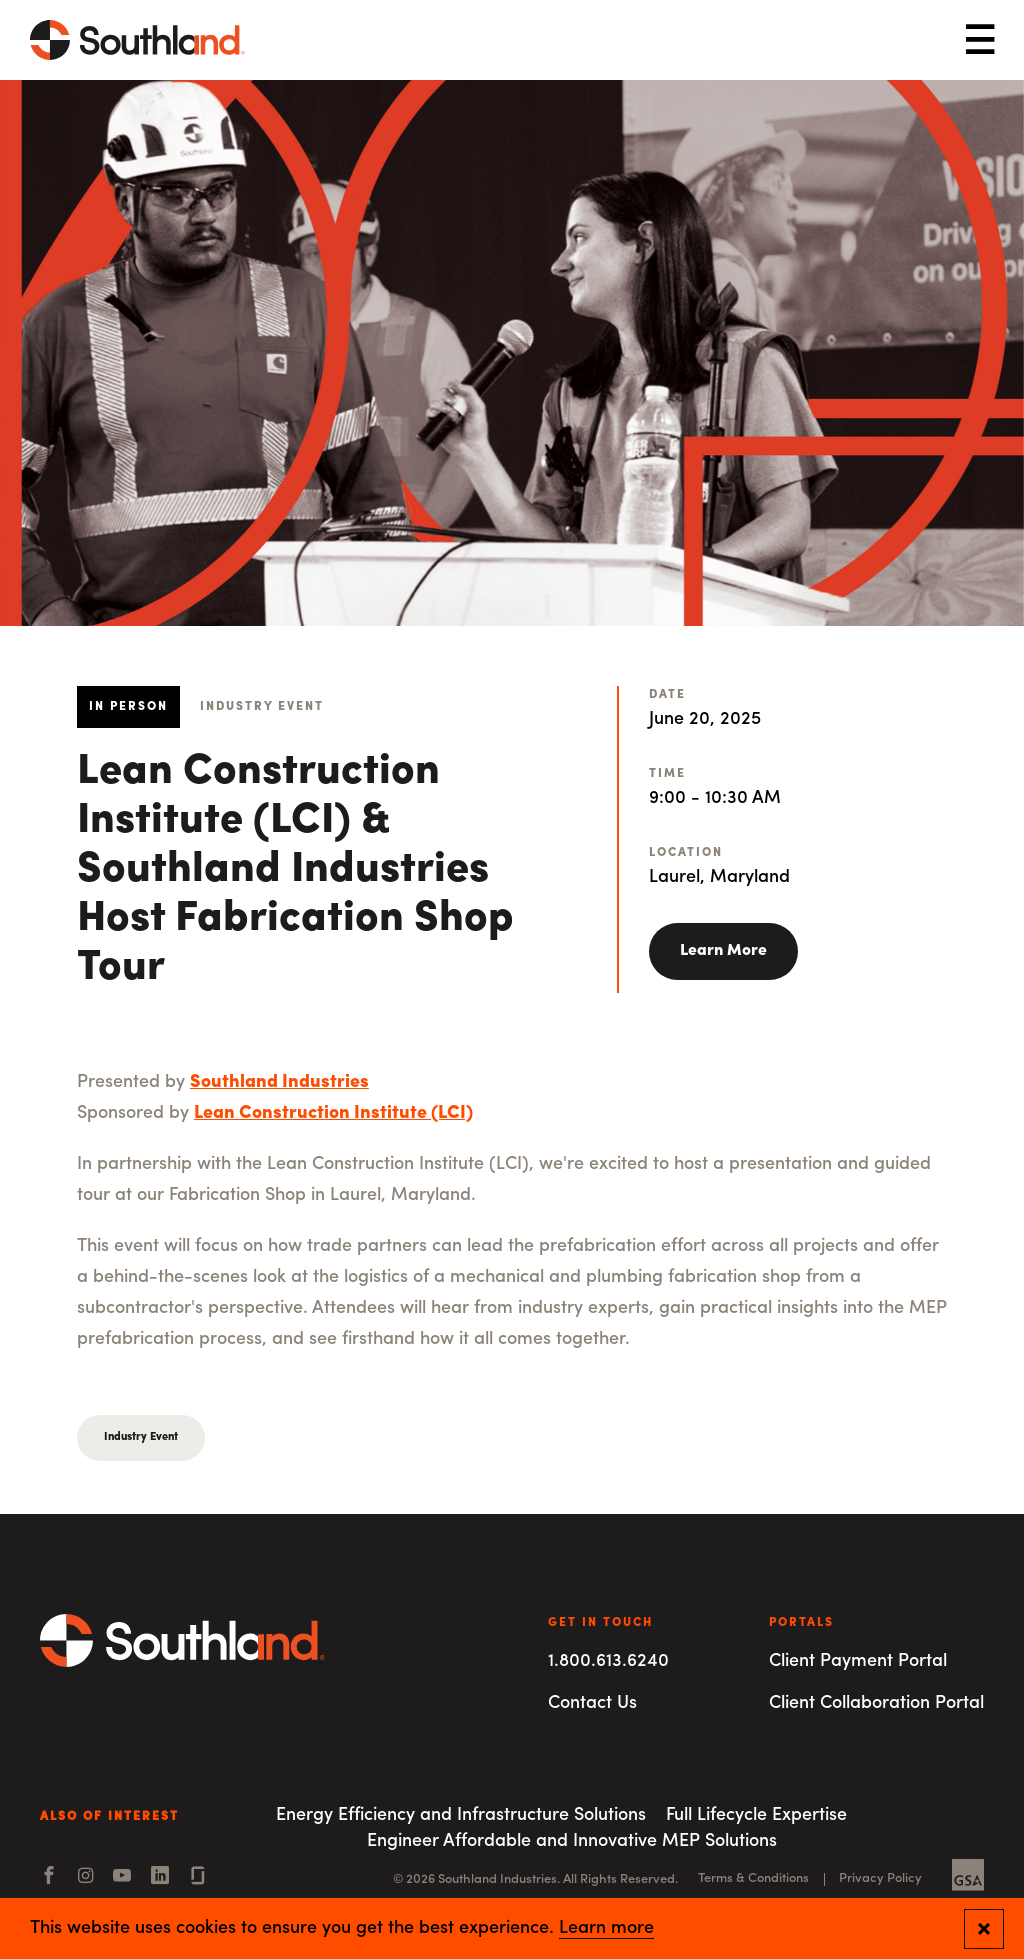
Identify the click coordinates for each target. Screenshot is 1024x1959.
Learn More (723, 951)
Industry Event (141, 1437)
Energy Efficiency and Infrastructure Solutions (461, 1815)
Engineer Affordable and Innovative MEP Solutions (572, 1841)
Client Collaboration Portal (876, 1703)
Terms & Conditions (753, 1878)
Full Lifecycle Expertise (756, 1815)
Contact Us (592, 1703)
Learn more (606, 1929)
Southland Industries (279, 1082)
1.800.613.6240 (608, 1661)
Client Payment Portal (858, 1661)
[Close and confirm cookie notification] (984, 1929)
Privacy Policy (880, 1878)
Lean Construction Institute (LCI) (333, 1113)
